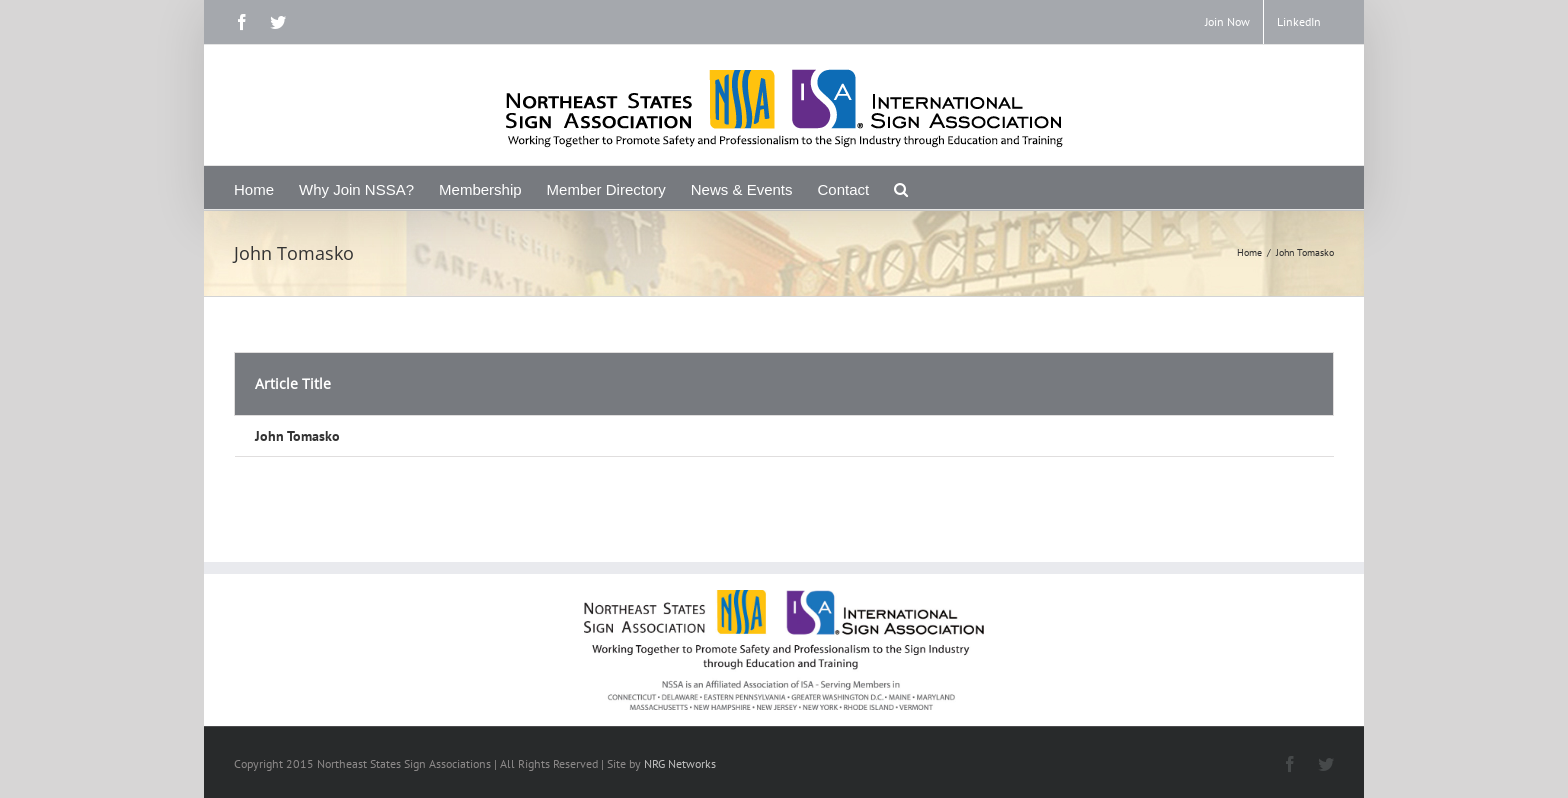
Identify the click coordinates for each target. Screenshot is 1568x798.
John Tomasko (297, 436)
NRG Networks (680, 763)
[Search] (901, 187)
